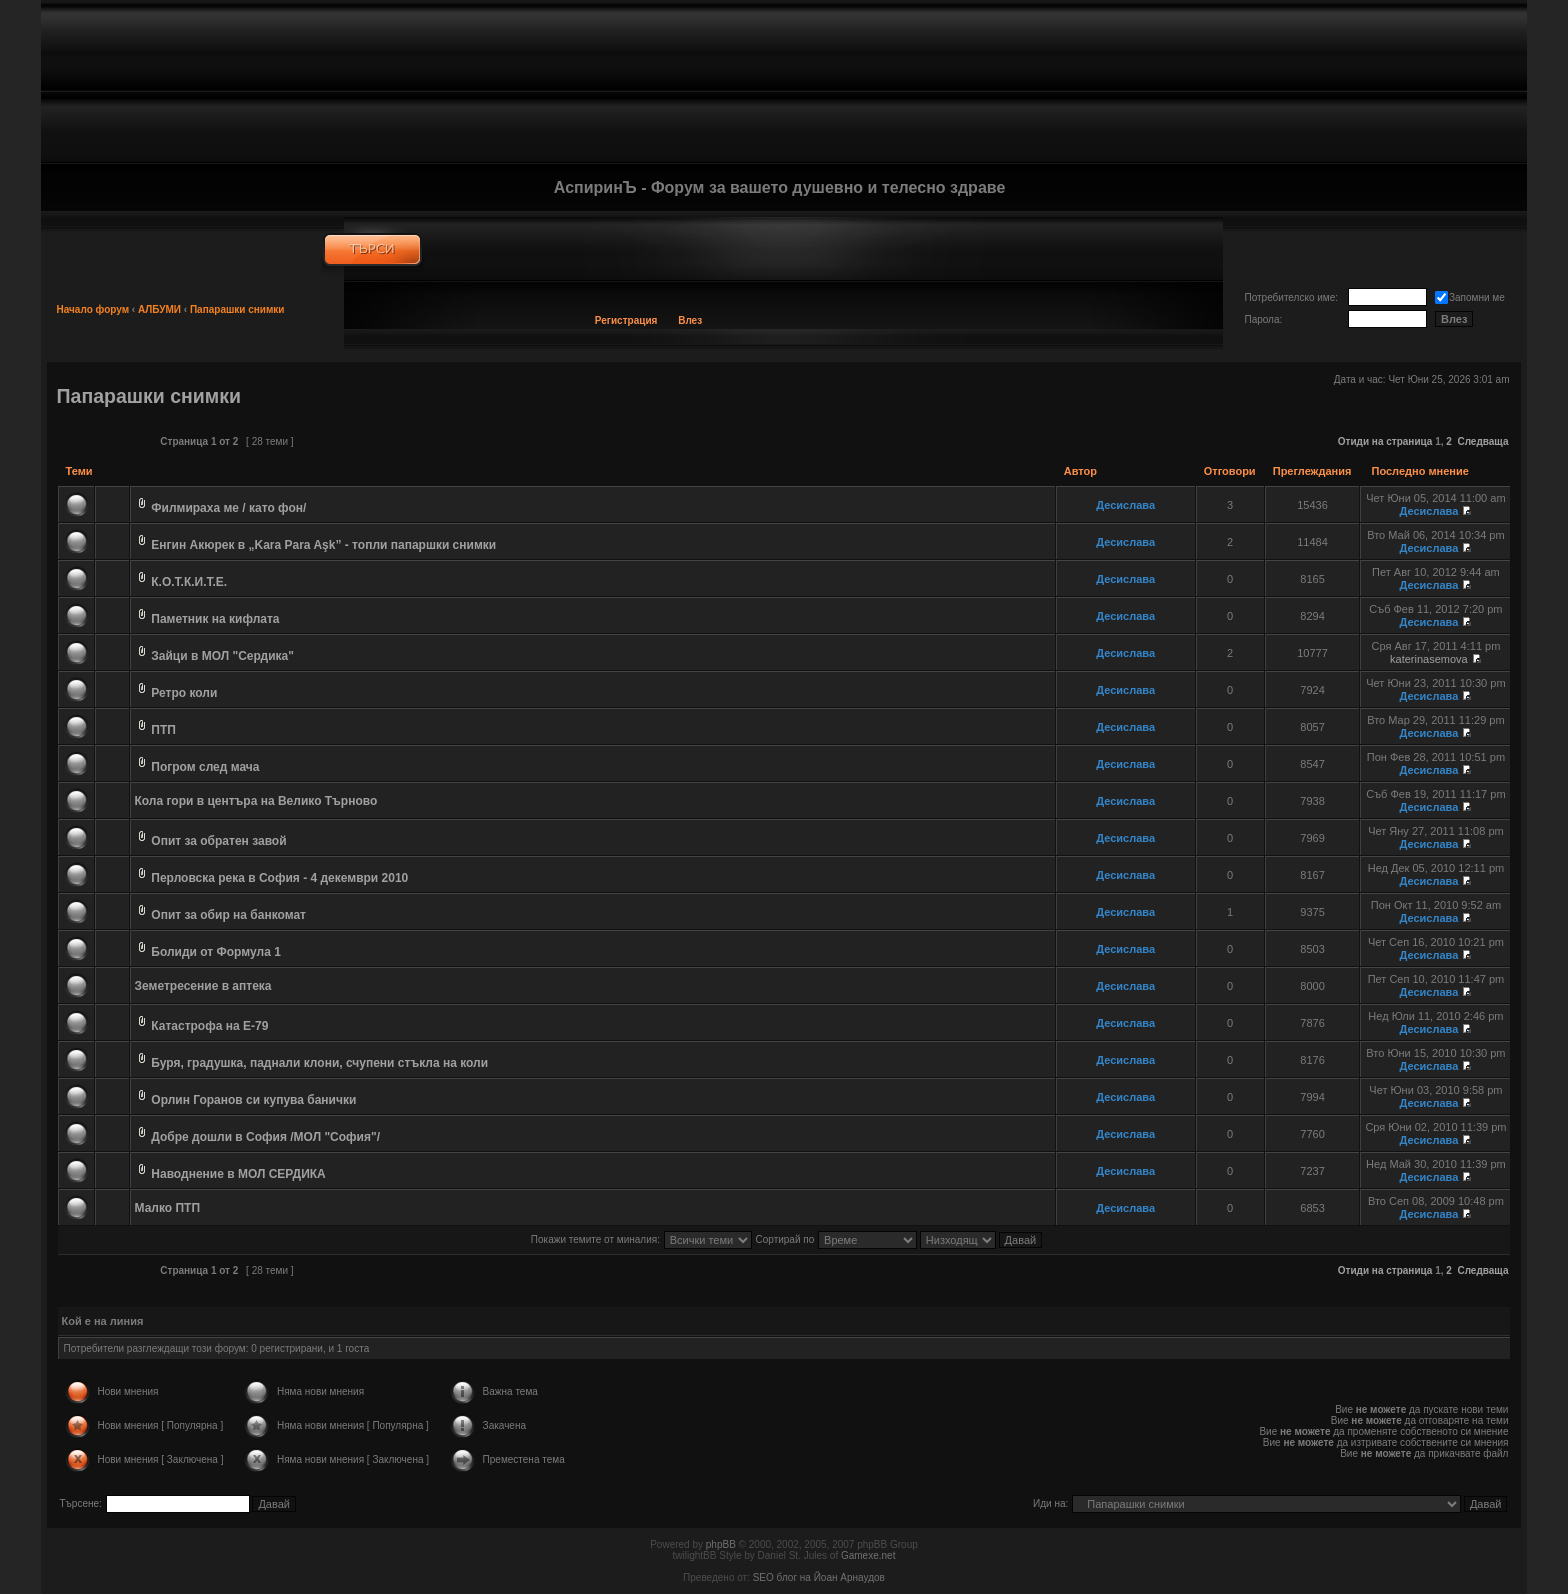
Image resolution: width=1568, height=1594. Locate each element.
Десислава (1125, 505)
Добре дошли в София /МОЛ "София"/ (265, 1137)
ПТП (163, 730)
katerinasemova (1429, 659)
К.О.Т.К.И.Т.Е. (189, 582)
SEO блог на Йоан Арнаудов (819, 1577)
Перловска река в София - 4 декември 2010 (279, 878)
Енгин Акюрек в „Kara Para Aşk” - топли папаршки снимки (323, 545)
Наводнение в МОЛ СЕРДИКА (238, 1174)
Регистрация (626, 320)
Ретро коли (184, 693)
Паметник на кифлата (215, 619)
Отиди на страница (1385, 441)
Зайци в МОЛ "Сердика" (222, 656)
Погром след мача (205, 767)
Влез (690, 320)
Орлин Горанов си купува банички (253, 1100)
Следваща (1482, 441)
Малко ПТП (168, 1208)
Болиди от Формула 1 (216, 952)
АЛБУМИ (159, 309)
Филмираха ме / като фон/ (228, 508)
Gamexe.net (868, 1555)
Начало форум (93, 309)
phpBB (721, 1544)
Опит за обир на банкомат (228, 915)
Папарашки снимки (237, 309)
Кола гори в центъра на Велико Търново (256, 801)
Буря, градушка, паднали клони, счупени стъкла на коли (319, 1063)
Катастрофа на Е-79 (209, 1026)
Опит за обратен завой (218, 841)
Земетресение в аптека (203, 986)
